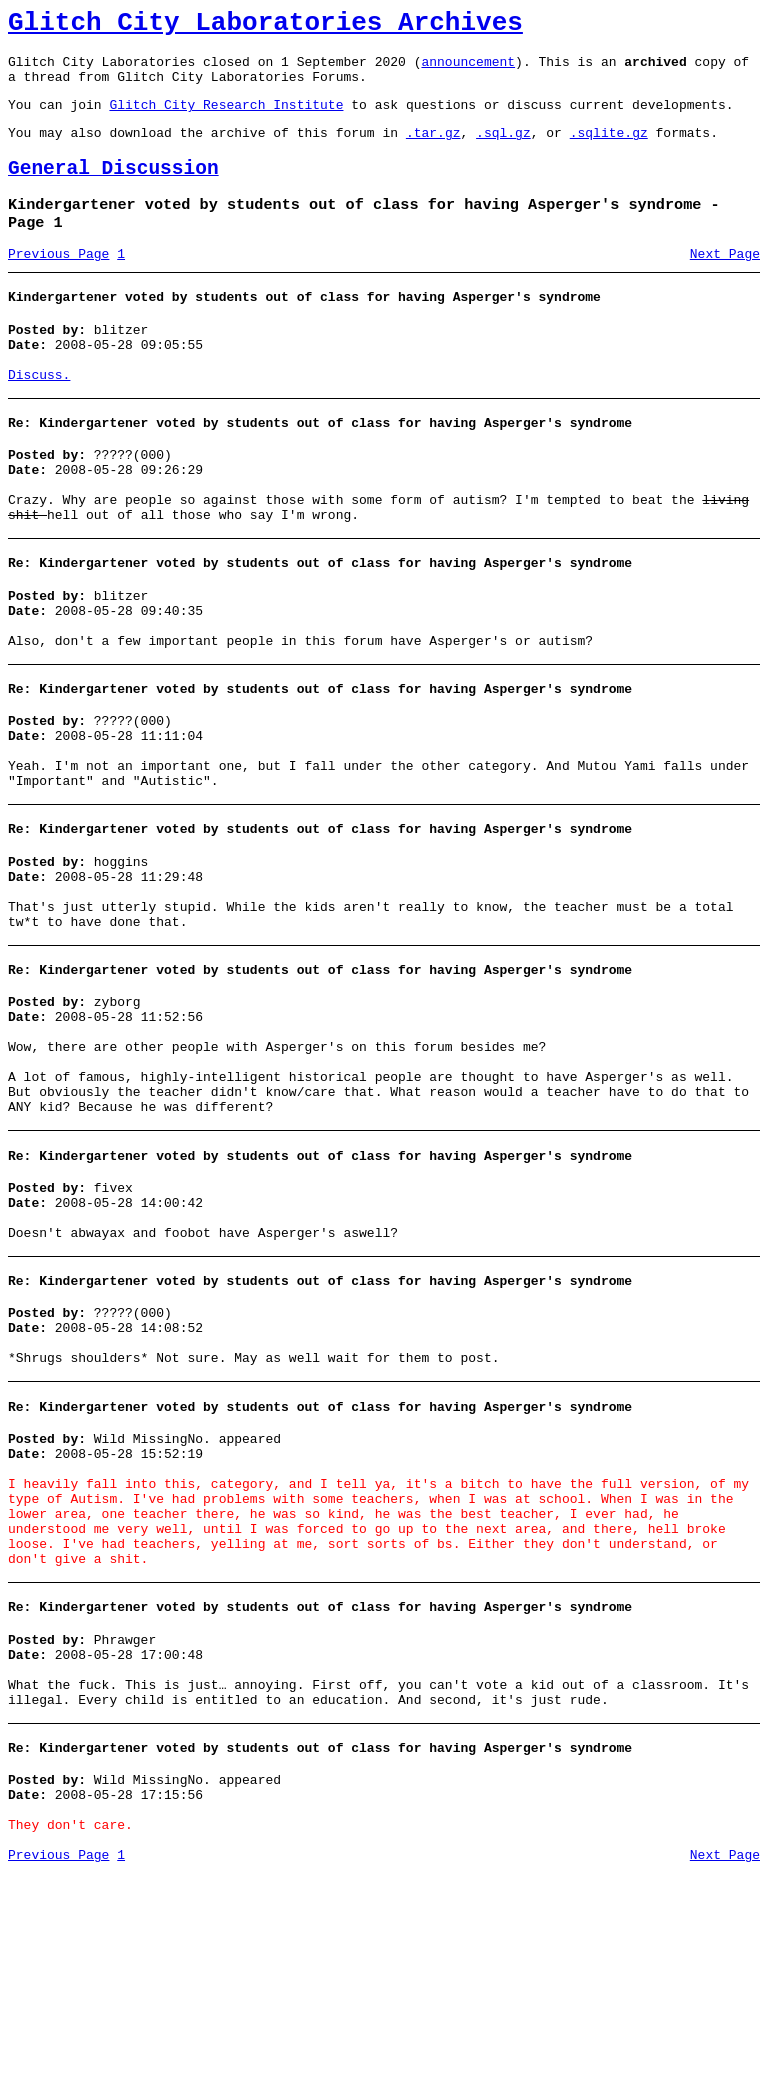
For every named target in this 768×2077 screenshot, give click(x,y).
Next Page (725, 283)
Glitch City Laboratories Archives (265, 26)
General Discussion (113, 189)
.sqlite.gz (609, 150)
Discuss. (39, 416)
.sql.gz (503, 150)
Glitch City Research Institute (226, 119)
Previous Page (58, 283)
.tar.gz (433, 150)
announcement (468, 70)
